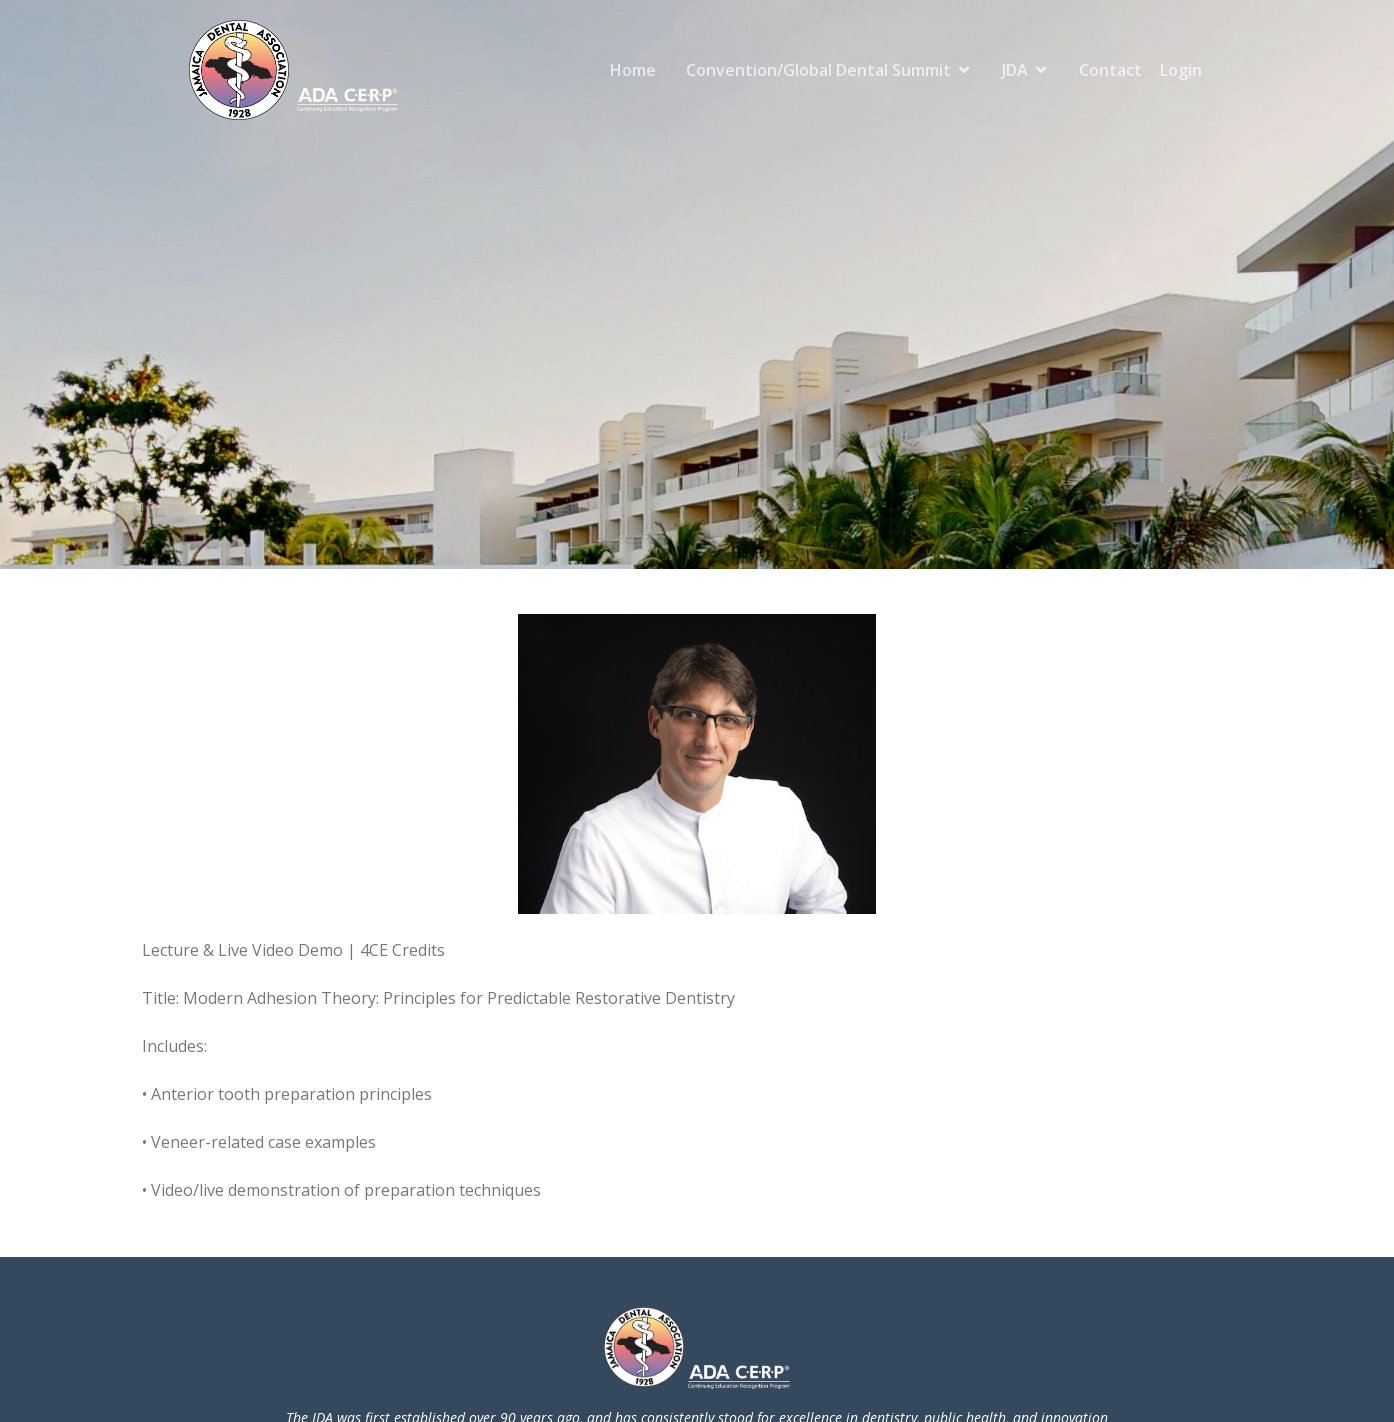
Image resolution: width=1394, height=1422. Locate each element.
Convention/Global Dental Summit (818, 70)
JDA (1015, 70)
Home (633, 70)
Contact (1110, 70)
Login (1181, 70)
